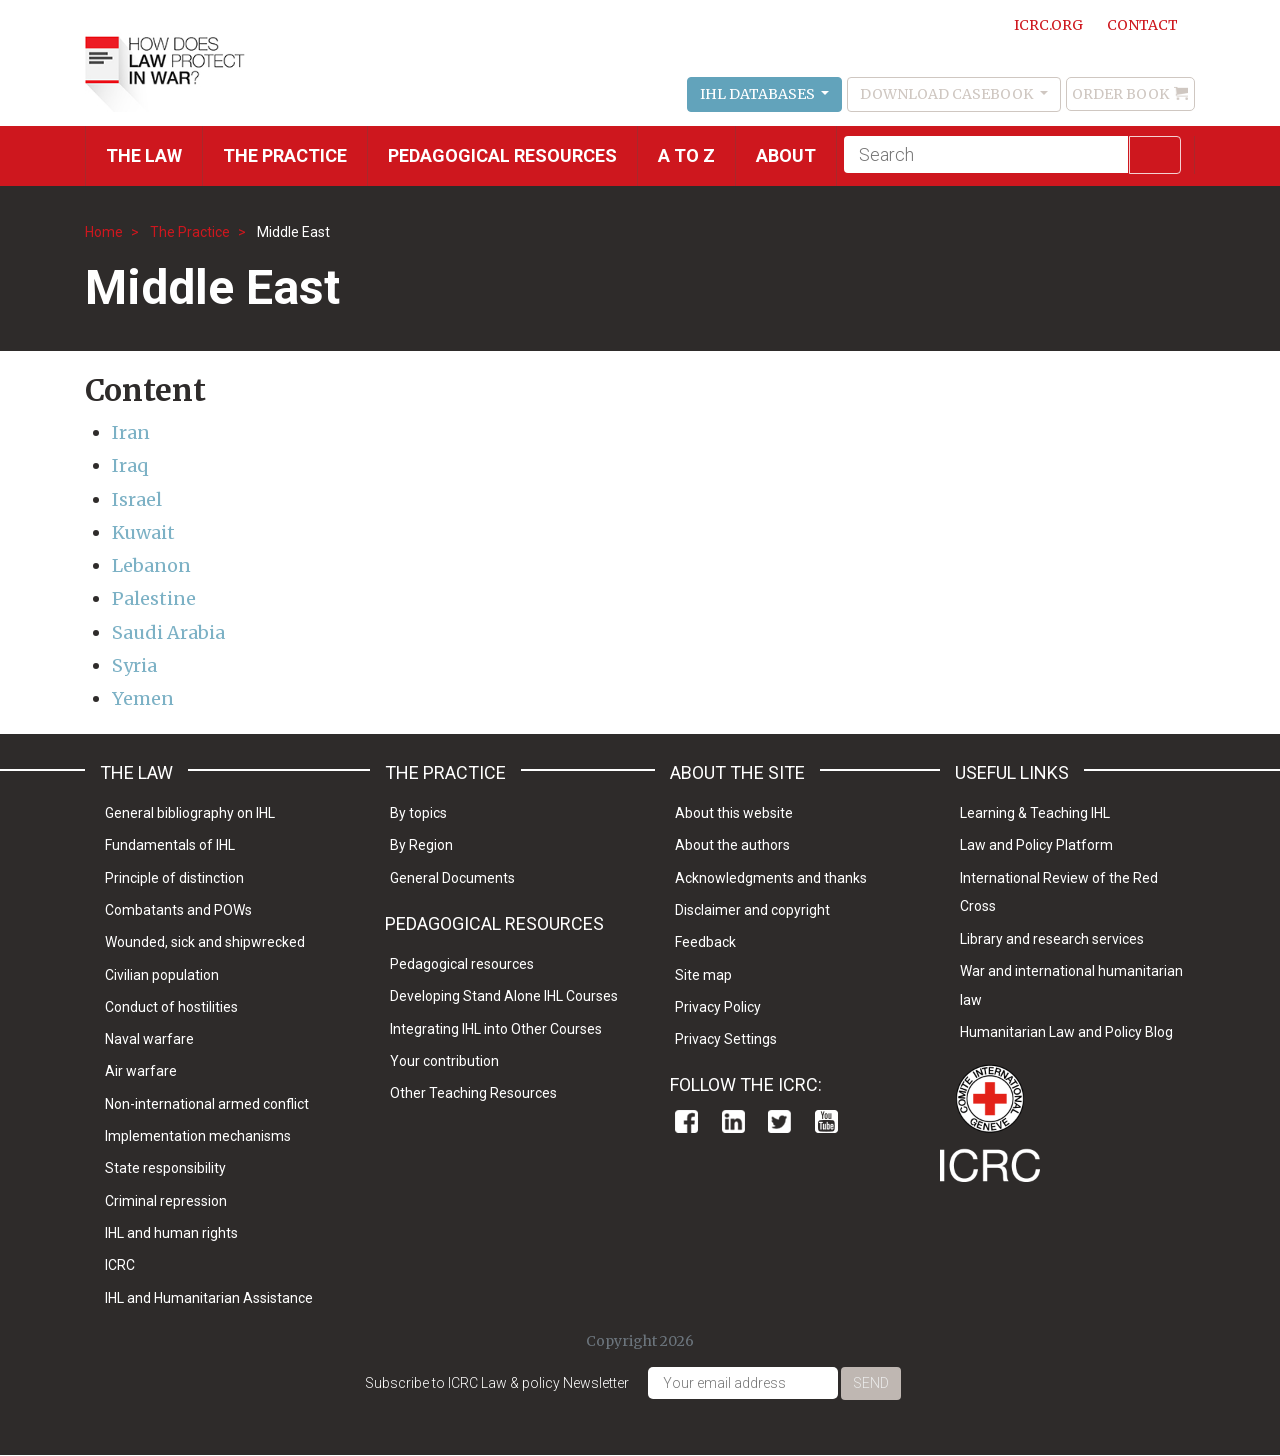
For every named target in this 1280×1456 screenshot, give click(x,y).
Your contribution (444, 1061)
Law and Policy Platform (1036, 845)
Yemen (143, 698)
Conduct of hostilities (171, 1007)
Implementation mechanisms (198, 1136)
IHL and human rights (171, 1233)
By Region (421, 845)
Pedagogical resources (502, 155)
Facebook (686, 1121)
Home (104, 232)
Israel (137, 499)
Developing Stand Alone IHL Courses (504, 996)
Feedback (705, 942)
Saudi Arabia (168, 632)
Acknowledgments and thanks (771, 878)
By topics (418, 813)
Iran (131, 432)
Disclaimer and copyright (752, 910)
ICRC (120, 1265)
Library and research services (1052, 939)
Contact (1142, 25)
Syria (134, 665)
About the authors (732, 845)
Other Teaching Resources (473, 1093)
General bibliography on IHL (190, 813)
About (786, 155)
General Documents (452, 878)
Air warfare (141, 1071)
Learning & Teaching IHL (1035, 813)
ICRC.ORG (1048, 25)
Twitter (779, 1121)
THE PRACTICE (285, 155)
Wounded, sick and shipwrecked (205, 942)
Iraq (130, 465)
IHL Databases (759, 94)
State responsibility (165, 1168)
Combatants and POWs (178, 910)
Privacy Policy (718, 1007)
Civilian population (162, 975)
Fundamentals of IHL (170, 845)
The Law (144, 155)
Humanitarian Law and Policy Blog (1066, 1032)
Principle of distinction (174, 878)
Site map (703, 975)
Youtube (826, 1121)
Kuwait (143, 532)
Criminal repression (166, 1201)
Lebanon (151, 565)
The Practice (190, 232)
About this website (734, 813)
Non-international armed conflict (207, 1104)
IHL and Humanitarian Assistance (209, 1298)
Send (871, 1383)
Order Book (1120, 94)
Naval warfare (149, 1039)
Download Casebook (948, 94)
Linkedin (733, 1121)
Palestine (154, 598)
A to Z (686, 155)
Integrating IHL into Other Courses (496, 1029)
